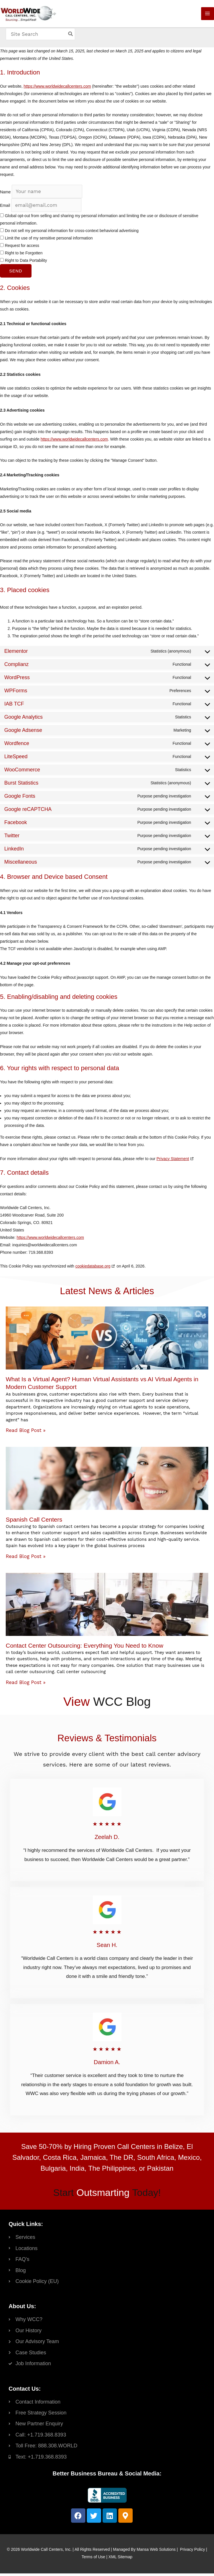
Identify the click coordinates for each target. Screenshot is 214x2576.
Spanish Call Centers (34, 1522)
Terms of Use (93, 2559)
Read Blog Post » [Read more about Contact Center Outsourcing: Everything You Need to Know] (26, 1685)
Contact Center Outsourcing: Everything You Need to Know (84, 1648)
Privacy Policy (192, 2552)
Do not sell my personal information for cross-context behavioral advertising (69, 233)
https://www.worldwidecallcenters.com (57, 89)
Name (5, 194)
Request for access (19, 248)
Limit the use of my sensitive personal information (46, 240)
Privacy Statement (172, 1161)
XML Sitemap (121, 2559)
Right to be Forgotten (21, 255)
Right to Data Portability (23, 263)
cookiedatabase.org (92, 1269)
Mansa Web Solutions (156, 2552)
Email (5, 208)
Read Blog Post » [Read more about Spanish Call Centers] (26, 1559)
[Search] (72, 38)
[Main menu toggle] (207, 16)
